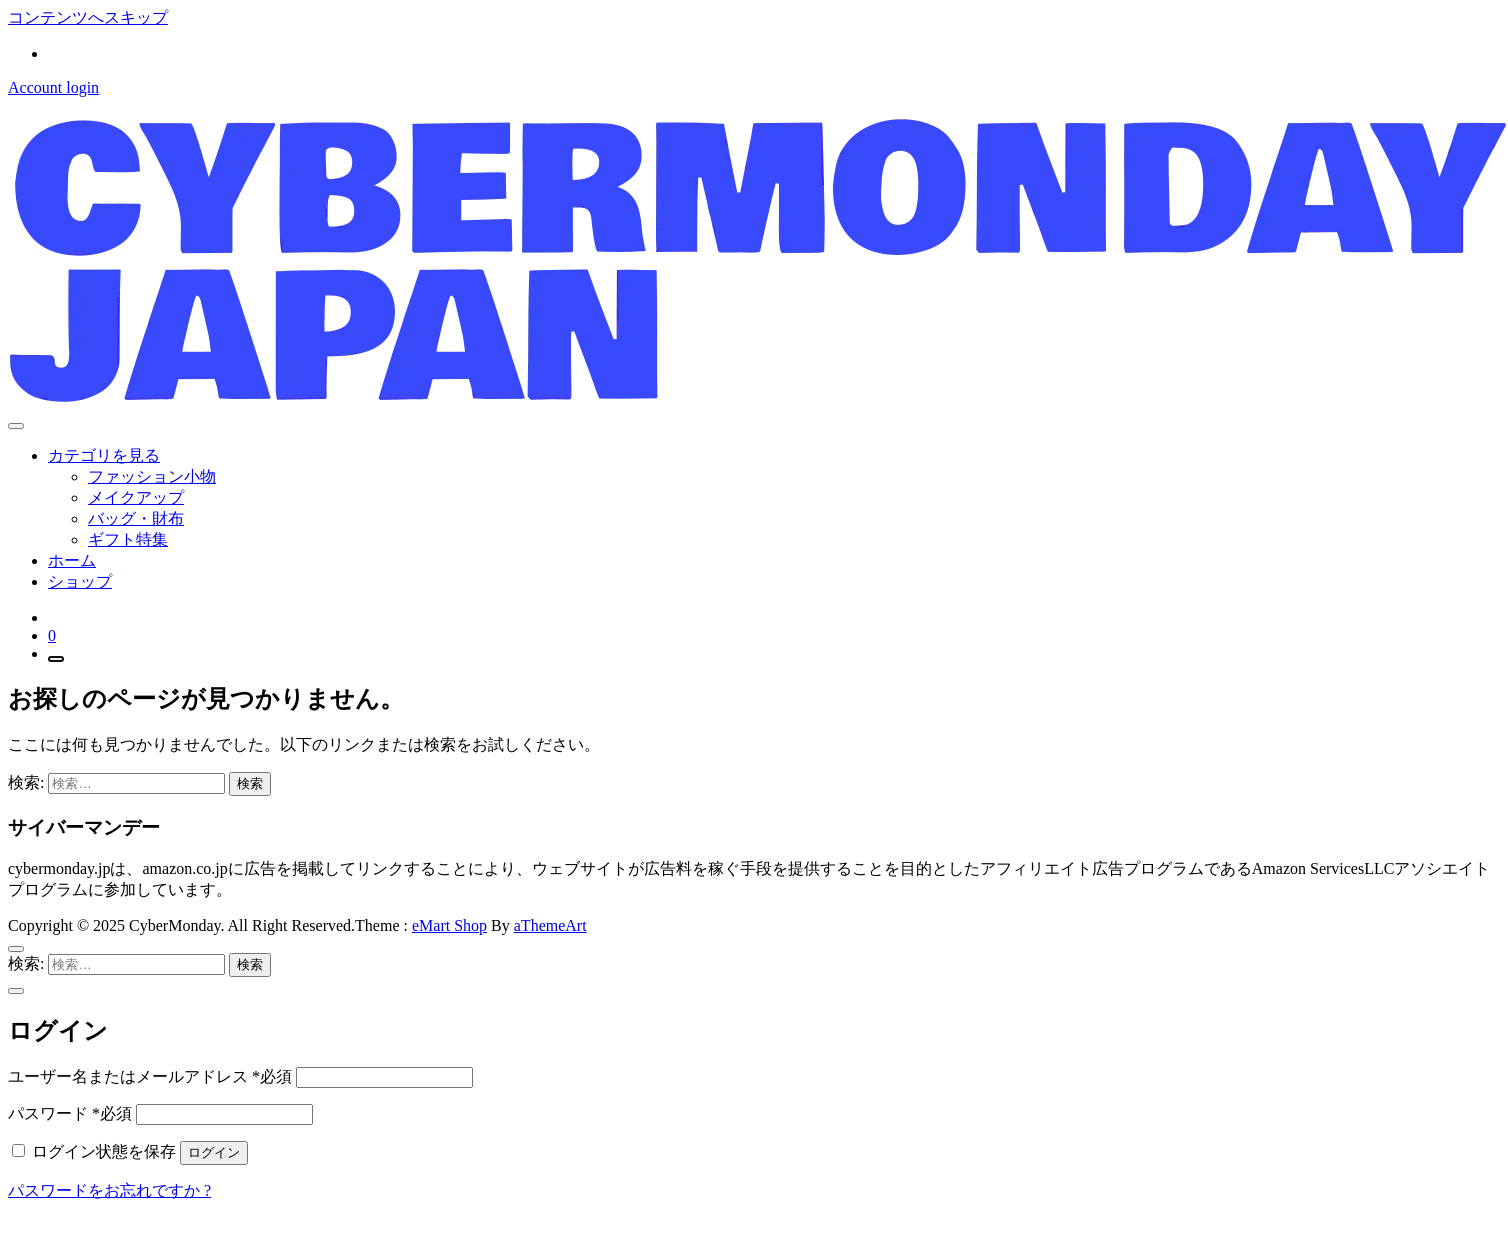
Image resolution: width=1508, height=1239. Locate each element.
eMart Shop (449, 925)
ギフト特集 (128, 539)
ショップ (80, 581)
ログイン (214, 1152)
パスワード (70, 1113)
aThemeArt (550, 925)
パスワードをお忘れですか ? (109, 1190)
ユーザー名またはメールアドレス (150, 1076)
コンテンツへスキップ (88, 17)
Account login (53, 87)
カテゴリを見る (104, 455)
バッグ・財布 (136, 518)
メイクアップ (136, 497)
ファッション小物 (152, 476)
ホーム (72, 560)
